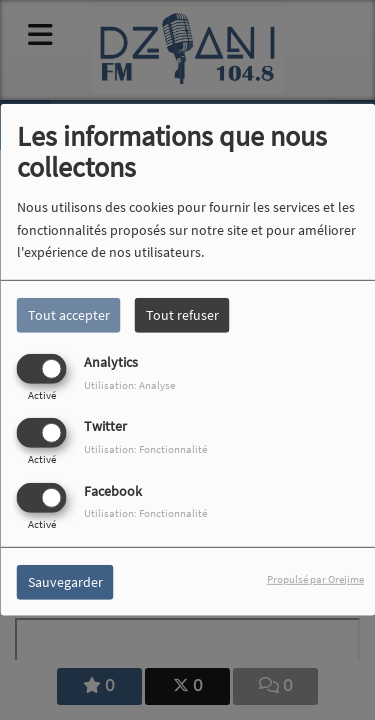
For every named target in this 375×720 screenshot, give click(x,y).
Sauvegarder (65, 581)
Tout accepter (69, 315)
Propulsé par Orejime (315, 578)
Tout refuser (182, 315)
